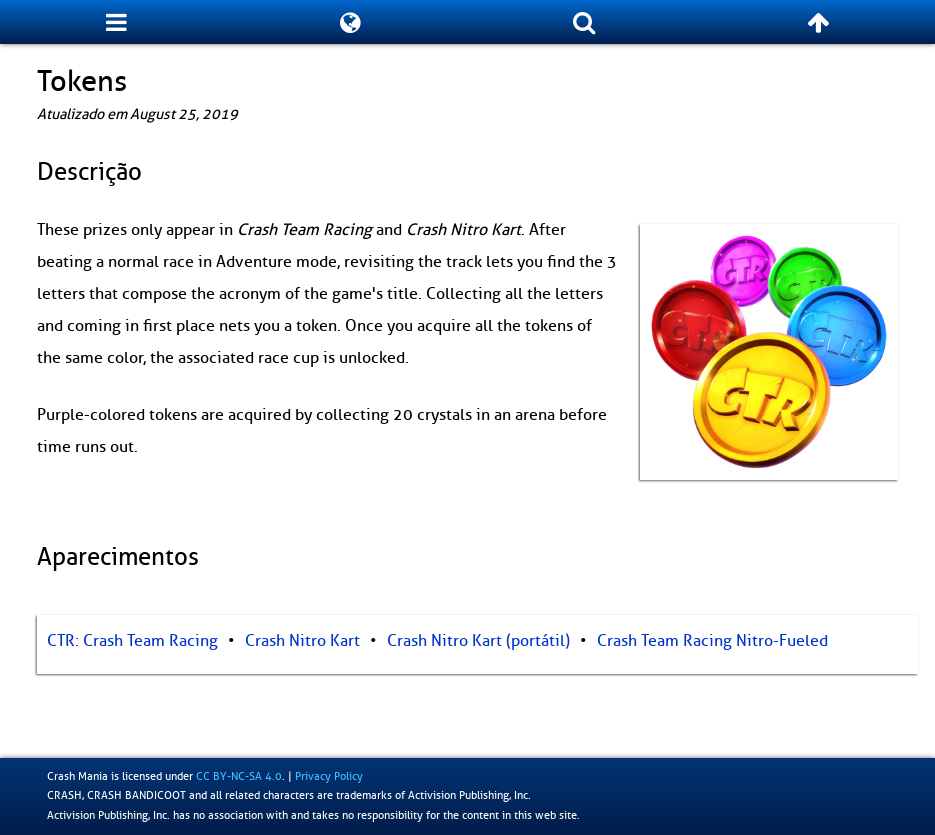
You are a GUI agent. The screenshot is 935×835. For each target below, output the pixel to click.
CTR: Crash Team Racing (132, 641)
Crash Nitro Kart (302, 641)
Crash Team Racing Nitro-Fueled (712, 641)
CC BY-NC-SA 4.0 (239, 776)
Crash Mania (77, 776)
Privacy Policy (329, 776)
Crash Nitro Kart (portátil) (478, 641)
